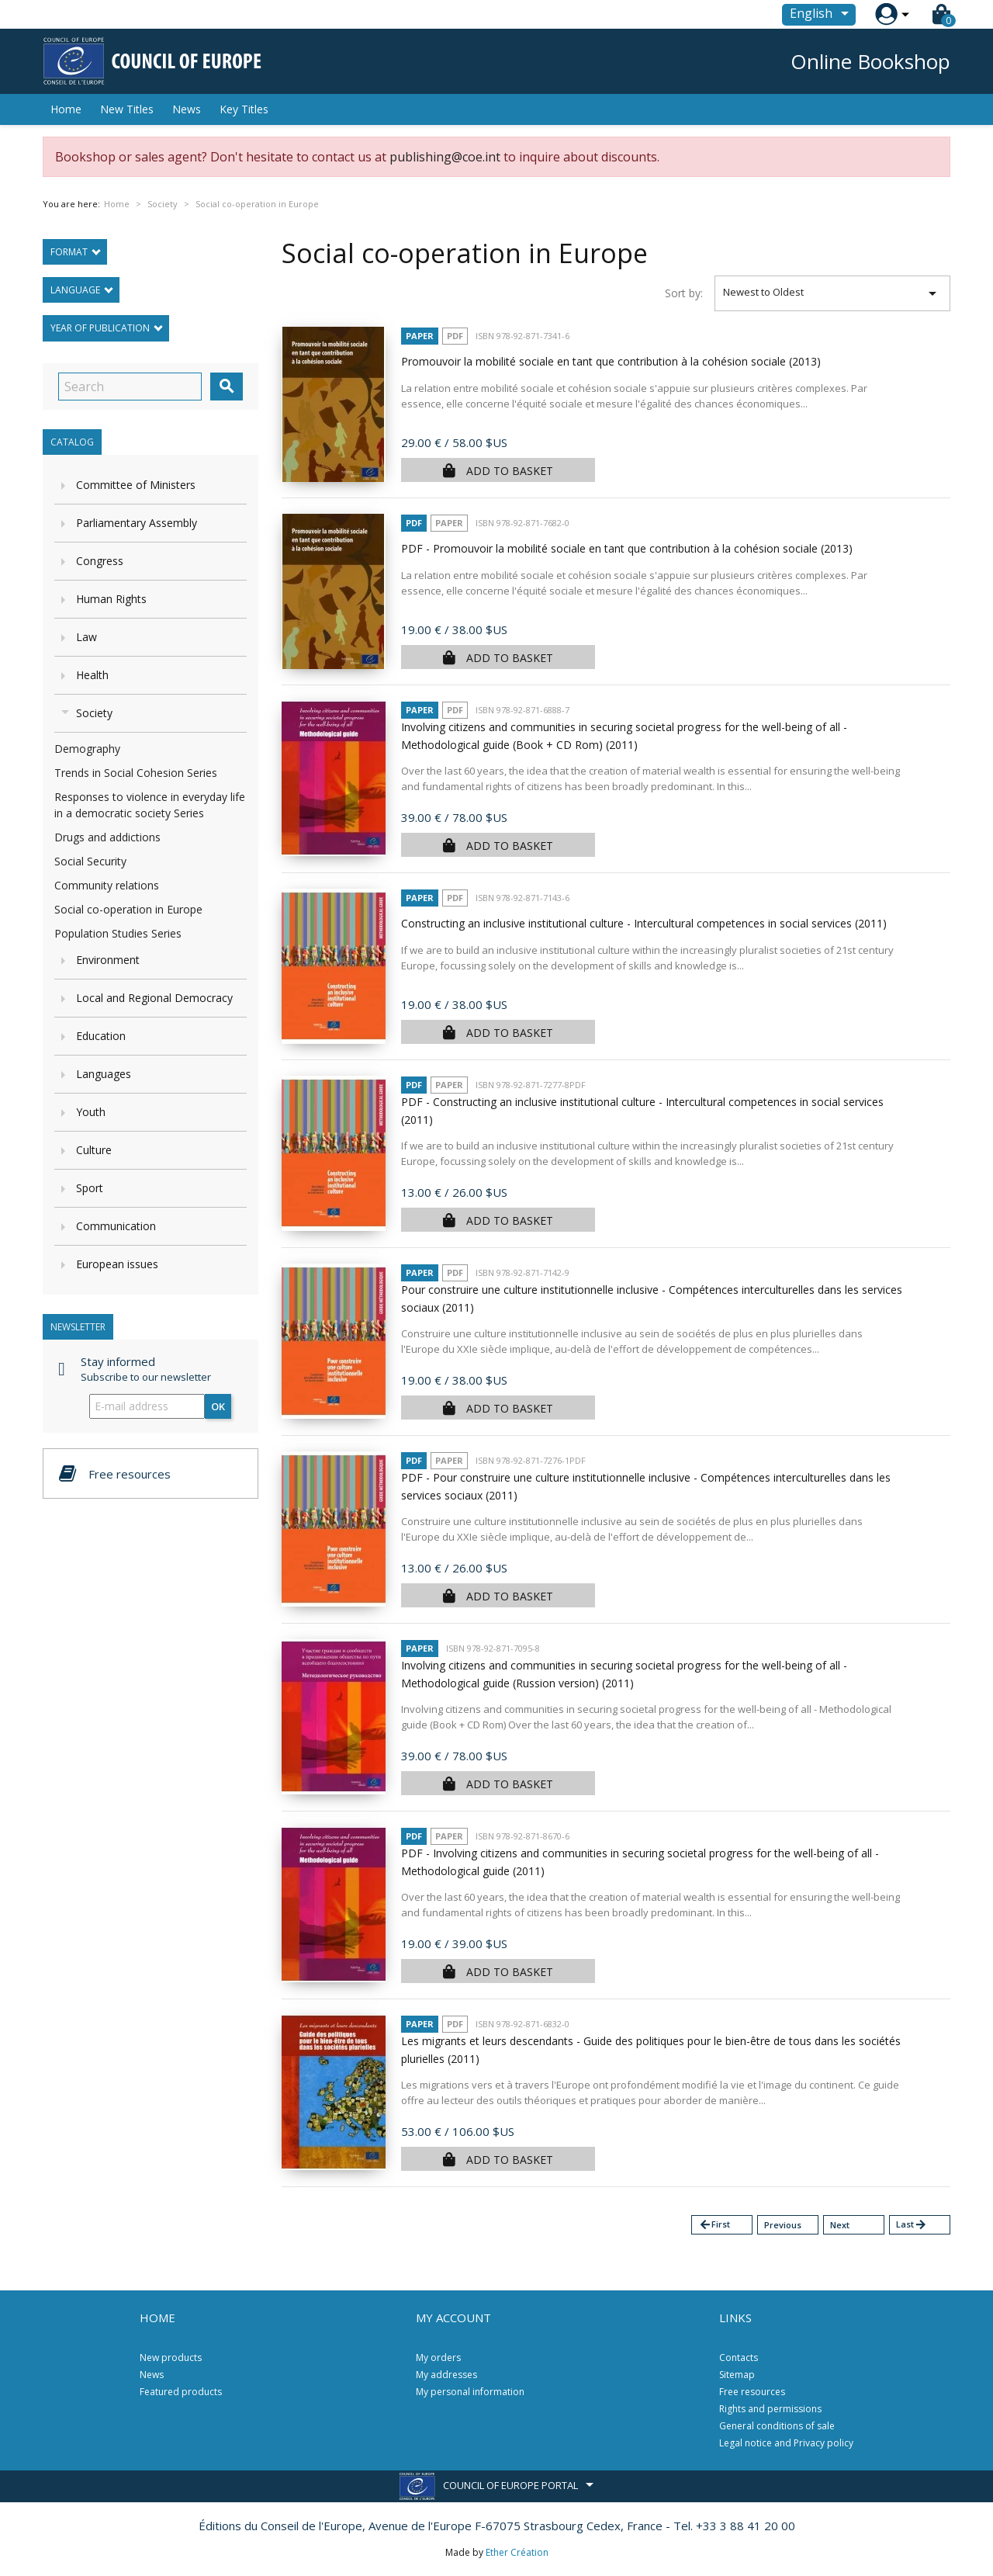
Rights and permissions (770, 2408)
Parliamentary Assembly (136, 522)
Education (101, 1035)
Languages (103, 1073)
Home (65, 109)
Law (86, 636)
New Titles (127, 109)
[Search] (130, 386)
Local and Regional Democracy (154, 997)
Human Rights (111, 598)
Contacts (738, 2357)
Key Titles (244, 109)
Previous (782, 2225)
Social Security (90, 861)
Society (94, 713)
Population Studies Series (118, 933)
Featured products (181, 2391)
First (714, 2224)
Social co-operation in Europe (128, 909)
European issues (117, 1264)
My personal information (470, 2391)
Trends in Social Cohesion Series (135, 772)
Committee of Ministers (135, 484)
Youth (91, 1111)
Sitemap (737, 2374)
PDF (455, 336)
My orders (438, 2357)
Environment (108, 959)
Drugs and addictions (107, 837)
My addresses (446, 2374)
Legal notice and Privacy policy (786, 2442)
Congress (99, 560)
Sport (89, 1188)
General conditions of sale (777, 2425)
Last (911, 2224)
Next (839, 2225)
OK (218, 1406)
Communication (116, 1226)
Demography (87, 748)
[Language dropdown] (822, 14)
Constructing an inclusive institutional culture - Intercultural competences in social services (644, 923)
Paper (420, 336)
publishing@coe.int (444, 156)
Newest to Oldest (833, 293)
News (186, 109)
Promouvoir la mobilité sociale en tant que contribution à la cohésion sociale (611, 361)
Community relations (106, 885)
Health (92, 674)
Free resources (752, 2391)
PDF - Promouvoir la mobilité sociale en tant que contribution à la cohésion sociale (627, 548)
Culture (94, 1149)
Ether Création (517, 2552)
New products (171, 2357)
